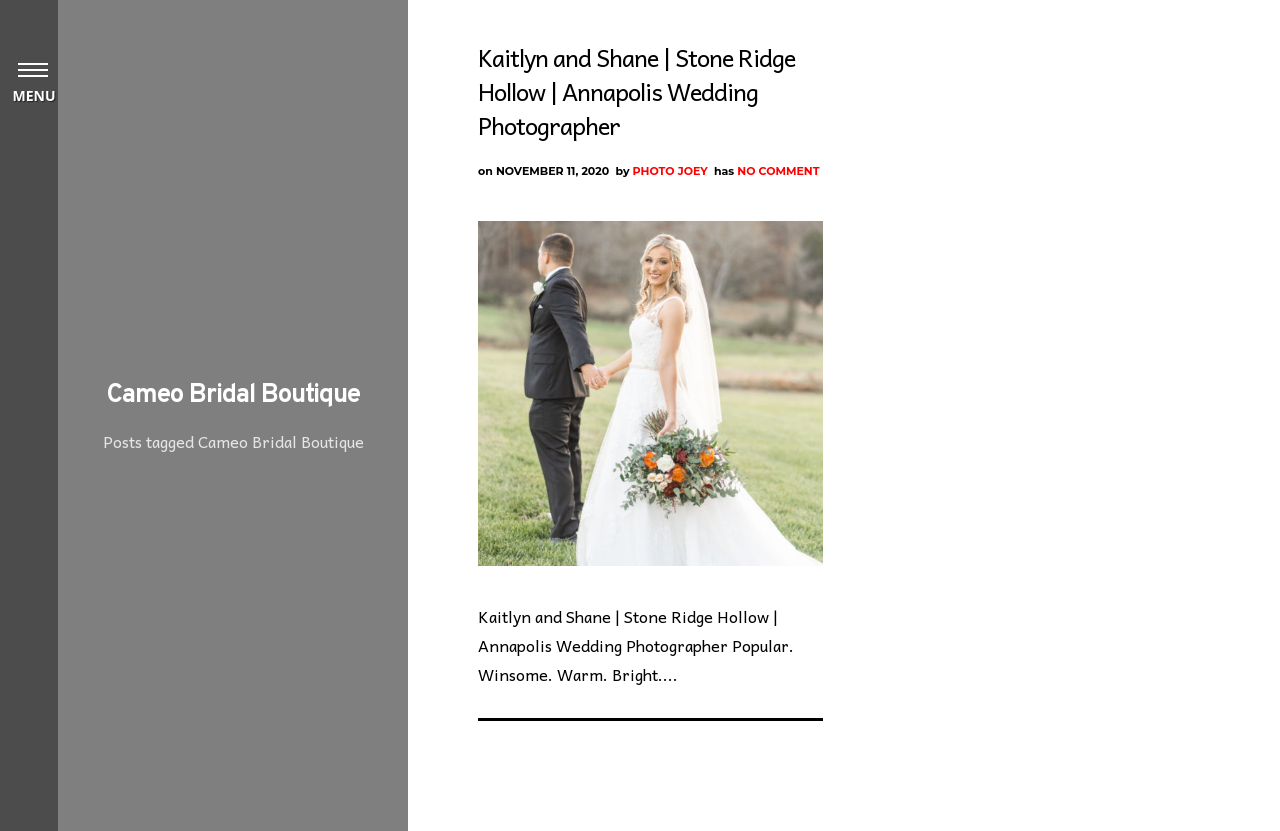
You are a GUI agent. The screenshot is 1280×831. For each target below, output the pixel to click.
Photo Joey (670, 171)
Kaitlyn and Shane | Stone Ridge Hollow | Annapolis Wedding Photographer (636, 91)
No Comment (778, 171)
